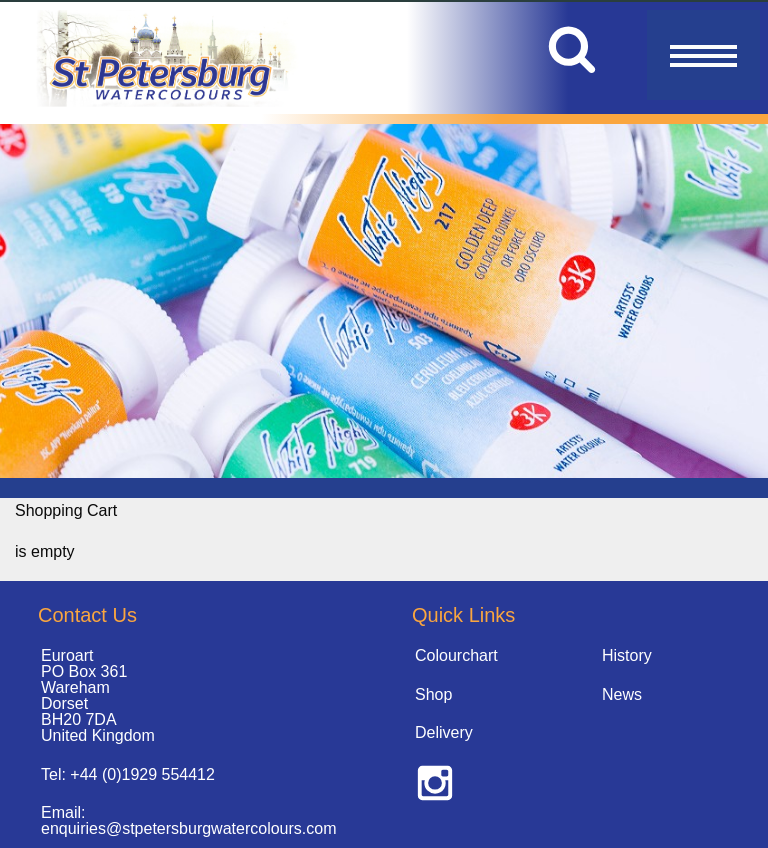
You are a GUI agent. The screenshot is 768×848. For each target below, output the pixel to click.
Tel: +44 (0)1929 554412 (128, 774)
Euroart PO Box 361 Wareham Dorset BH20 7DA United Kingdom (98, 695)
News (622, 694)
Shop (433, 694)
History (627, 655)
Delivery (444, 732)
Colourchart (456, 655)
